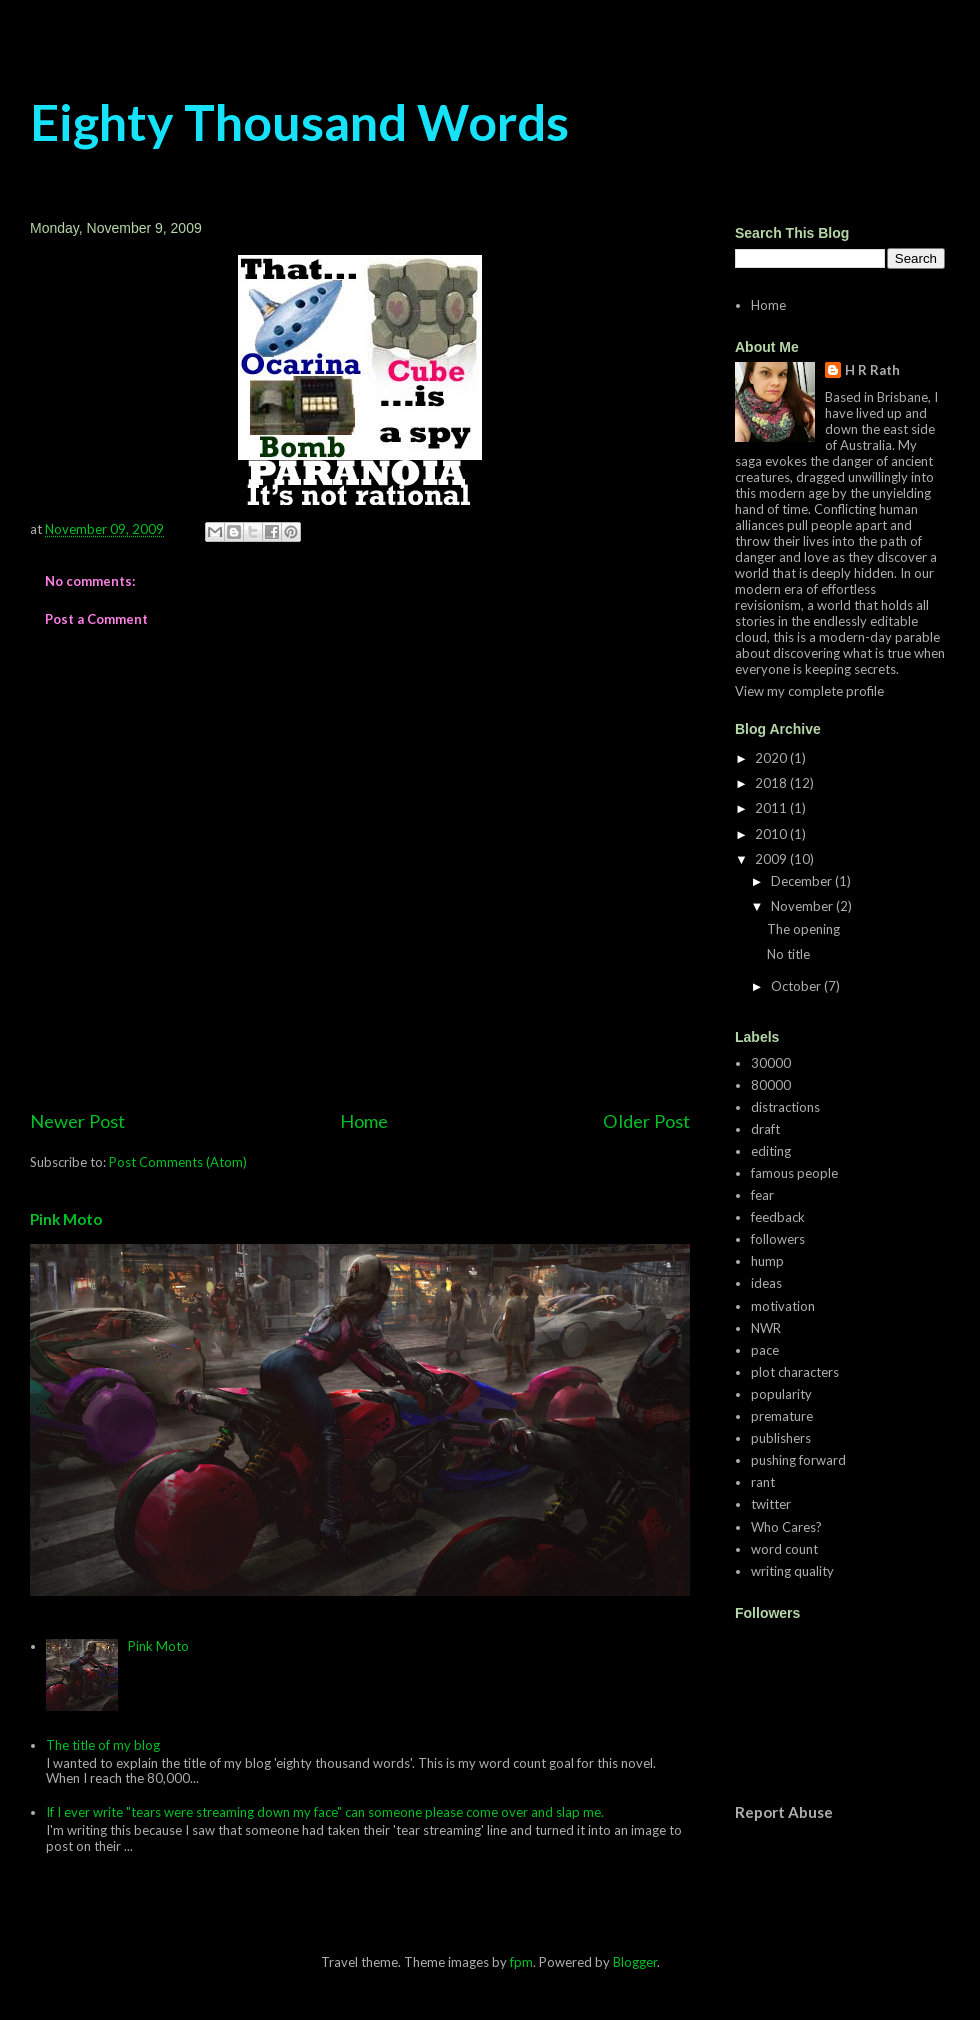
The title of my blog (103, 1745)
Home (364, 1121)
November (803, 906)
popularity (781, 1394)
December (803, 881)
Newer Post (77, 1121)
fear (762, 1195)
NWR (766, 1328)
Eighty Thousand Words (299, 122)
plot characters (795, 1372)
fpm (521, 1962)
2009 (772, 859)
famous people (794, 1173)
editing (771, 1151)
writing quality (792, 1571)
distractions (785, 1107)
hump (767, 1261)
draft (765, 1129)
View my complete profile (809, 691)
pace (765, 1350)
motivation (783, 1306)
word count (784, 1549)
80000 (771, 1085)
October (797, 986)
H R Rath (872, 370)
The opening (803, 929)
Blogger (635, 1962)
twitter (771, 1504)
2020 (772, 758)
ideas (766, 1283)
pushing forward (798, 1460)
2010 (772, 834)
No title (788, 954)
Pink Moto (66, 1219)
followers (778, 1239)
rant (763, 1482)
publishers (781, 1438)
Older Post (646, 1121)
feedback (778, 1217)
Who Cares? (786, 1527)
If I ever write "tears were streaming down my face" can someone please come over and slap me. (325, 1812)
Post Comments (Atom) (178, 1162)
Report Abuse (784, 1812)
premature (782, 1416)
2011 (772, 808)
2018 (772, 783)
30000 (771, 1063)
